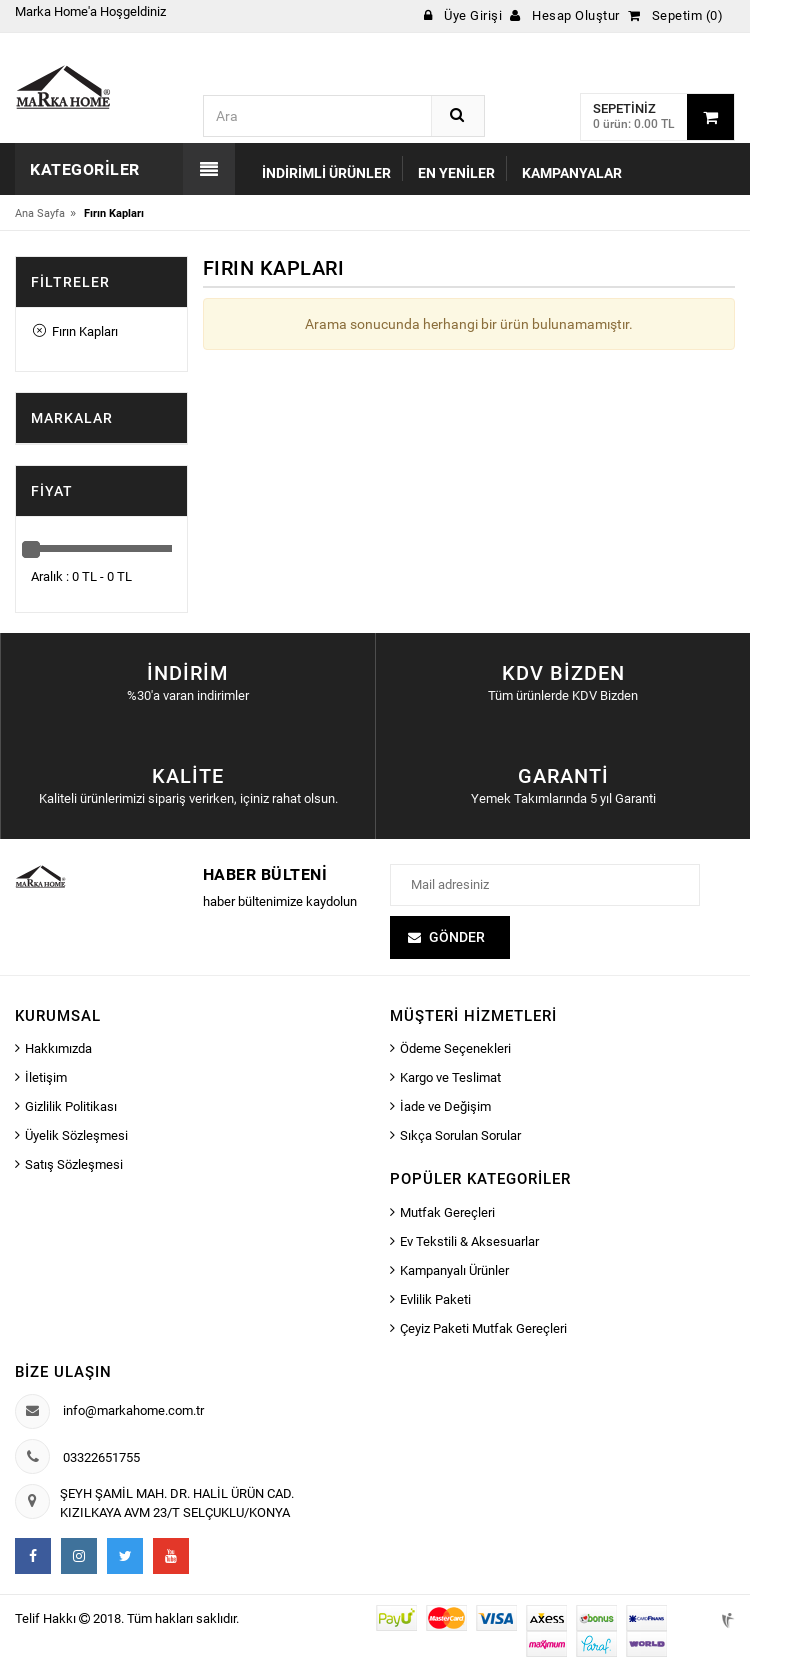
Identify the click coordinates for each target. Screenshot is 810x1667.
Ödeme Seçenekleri (455, 1048)
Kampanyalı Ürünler (454, 1270)
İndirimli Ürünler (326, 173)
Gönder (457, 937)
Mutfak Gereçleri (447, 1212)
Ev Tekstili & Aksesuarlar (469, 1241)
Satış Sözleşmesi (74, 1164)
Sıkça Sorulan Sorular (460, 1135)
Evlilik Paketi (435, 1299)
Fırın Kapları (75, 331)
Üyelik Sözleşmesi (76, 1135)
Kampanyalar (572, 173)
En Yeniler (456, 173)
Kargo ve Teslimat (450, 1077)
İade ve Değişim (445, 1106)
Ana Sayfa (40, 213)
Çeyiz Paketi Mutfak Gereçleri (483, 1328)
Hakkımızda (58, 1048)
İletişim (46, 1077)
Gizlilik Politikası (71, 1106)
